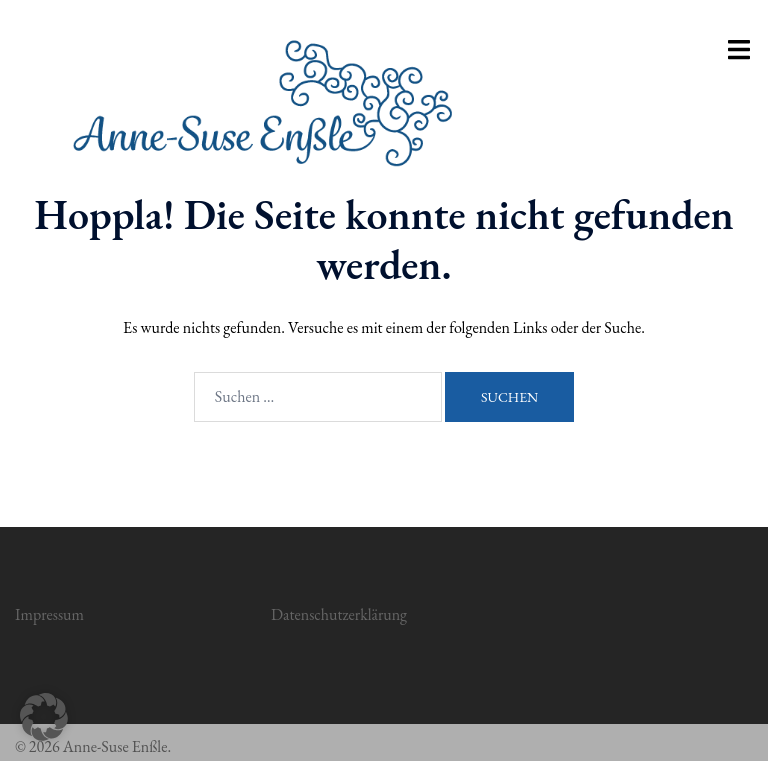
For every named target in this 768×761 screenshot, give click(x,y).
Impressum (49, 614)
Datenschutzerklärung (339, 614)
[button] (44, 717)
